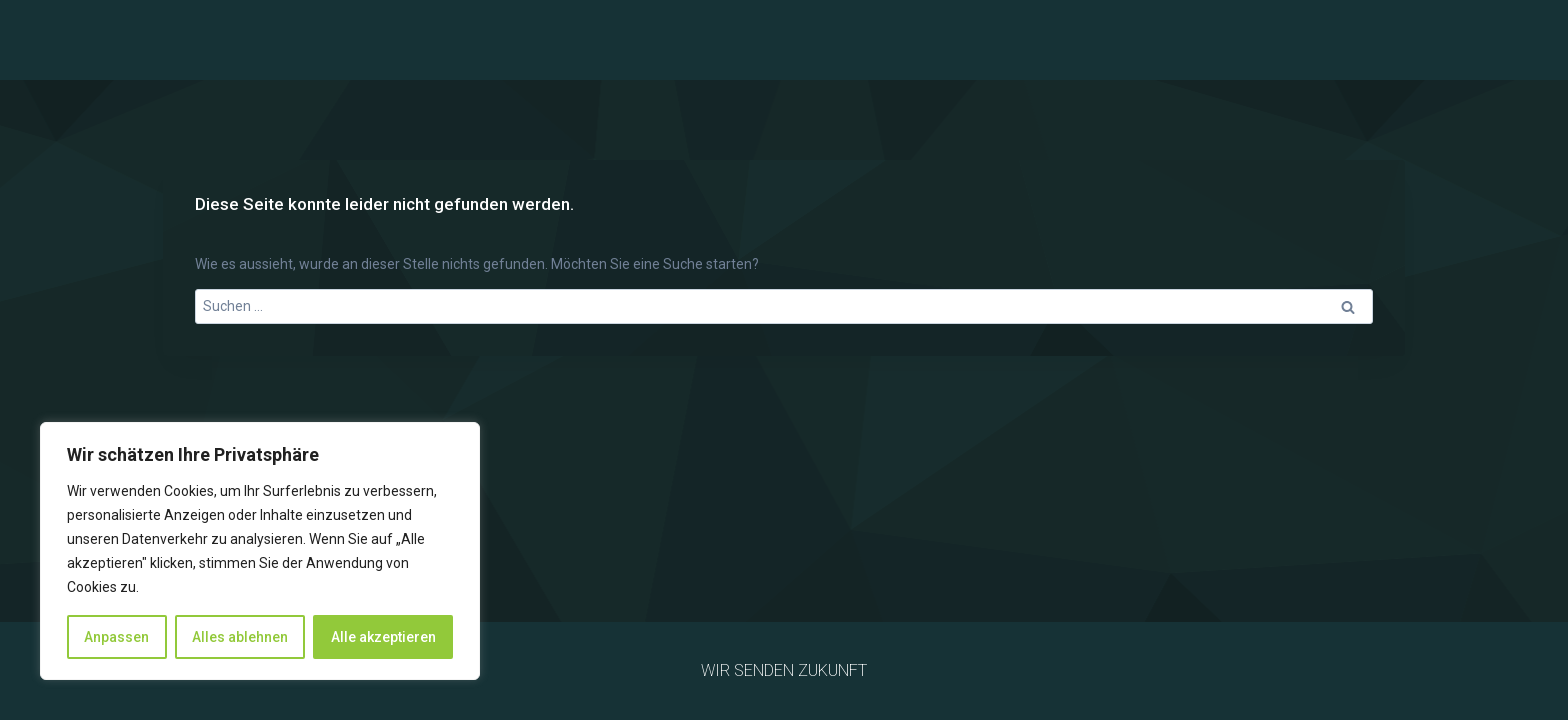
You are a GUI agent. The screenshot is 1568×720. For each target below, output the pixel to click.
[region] (260, 551)
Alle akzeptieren (383, 637)
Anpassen (116, 637)
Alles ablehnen (240, 637)
